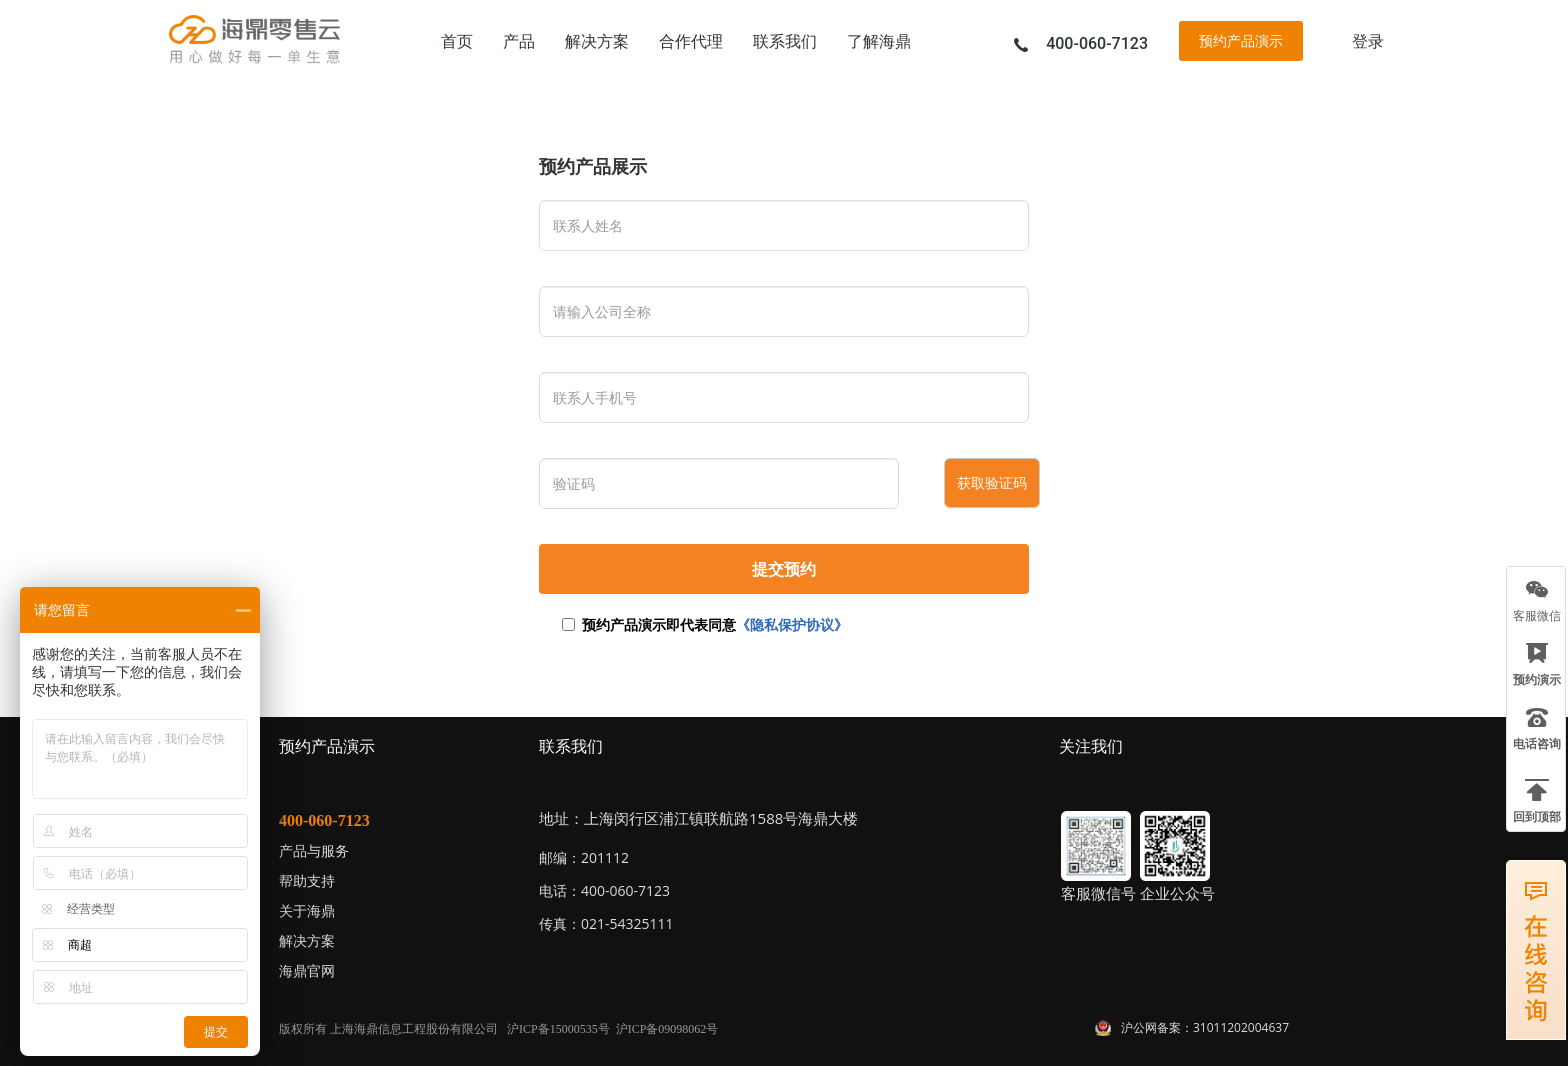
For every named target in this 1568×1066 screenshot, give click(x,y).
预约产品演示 (1241, 41)
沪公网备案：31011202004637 (1205, 1027)
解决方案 (597, 41)
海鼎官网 (307, 970)
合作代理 (691, 41)
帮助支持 (307, 880)
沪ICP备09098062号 (667, 1029)
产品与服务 (314, 850)
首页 (457, 41)
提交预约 (784, 569)
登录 (1368, 41)
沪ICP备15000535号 (558, 1029)
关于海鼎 (307, 910)
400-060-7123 (324, 820)
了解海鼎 (879, 41)
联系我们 (785, 41)
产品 (519, 41)
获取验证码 (992, 482)
